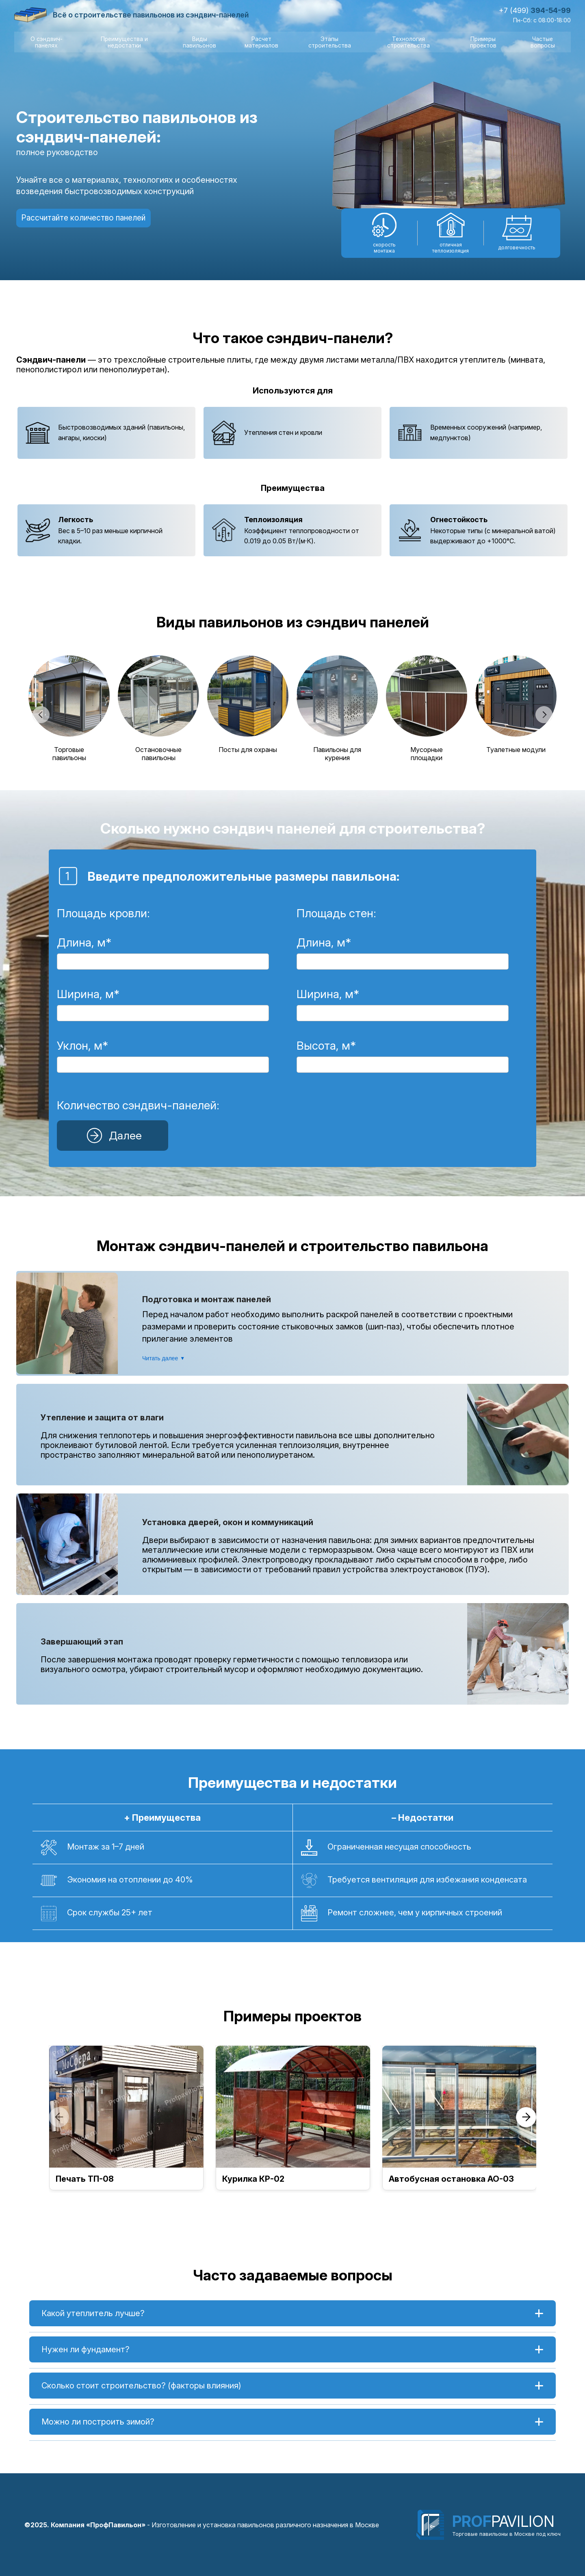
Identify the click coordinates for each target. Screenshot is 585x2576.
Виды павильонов (199, 42)
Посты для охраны (248, 749)
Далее (112, 1135)
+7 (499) (535, 10)
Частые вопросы (542, 42)
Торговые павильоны (69, 753)
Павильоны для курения (337, 753)
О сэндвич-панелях (46, 42)
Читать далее (163, 1358)
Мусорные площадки (426, 753)
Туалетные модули (516, 749)
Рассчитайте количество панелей (87, 218)
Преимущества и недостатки (124, 42)
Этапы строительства (329, 42)
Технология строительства (407, 42)
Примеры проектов (482, 42)
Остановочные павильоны (158, 753)
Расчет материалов (260, 42)
